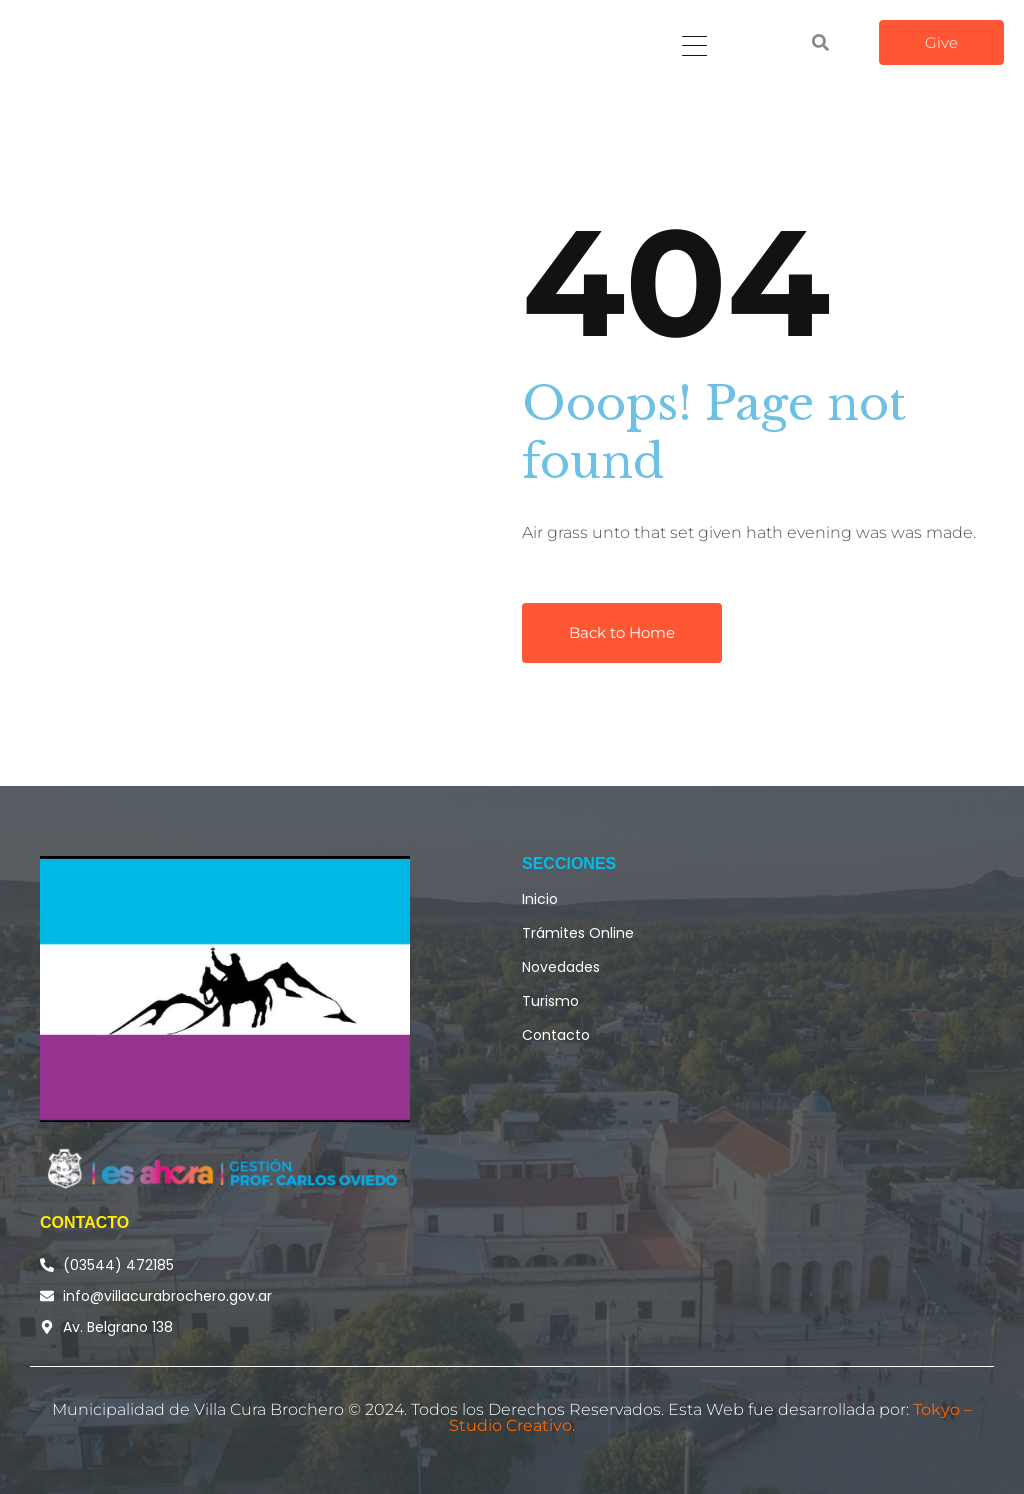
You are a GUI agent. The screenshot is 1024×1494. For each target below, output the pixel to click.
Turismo (550, 1001)
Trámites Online (578, 933)
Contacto (556, 1035)
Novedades (561, 967)
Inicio (540, 899)
